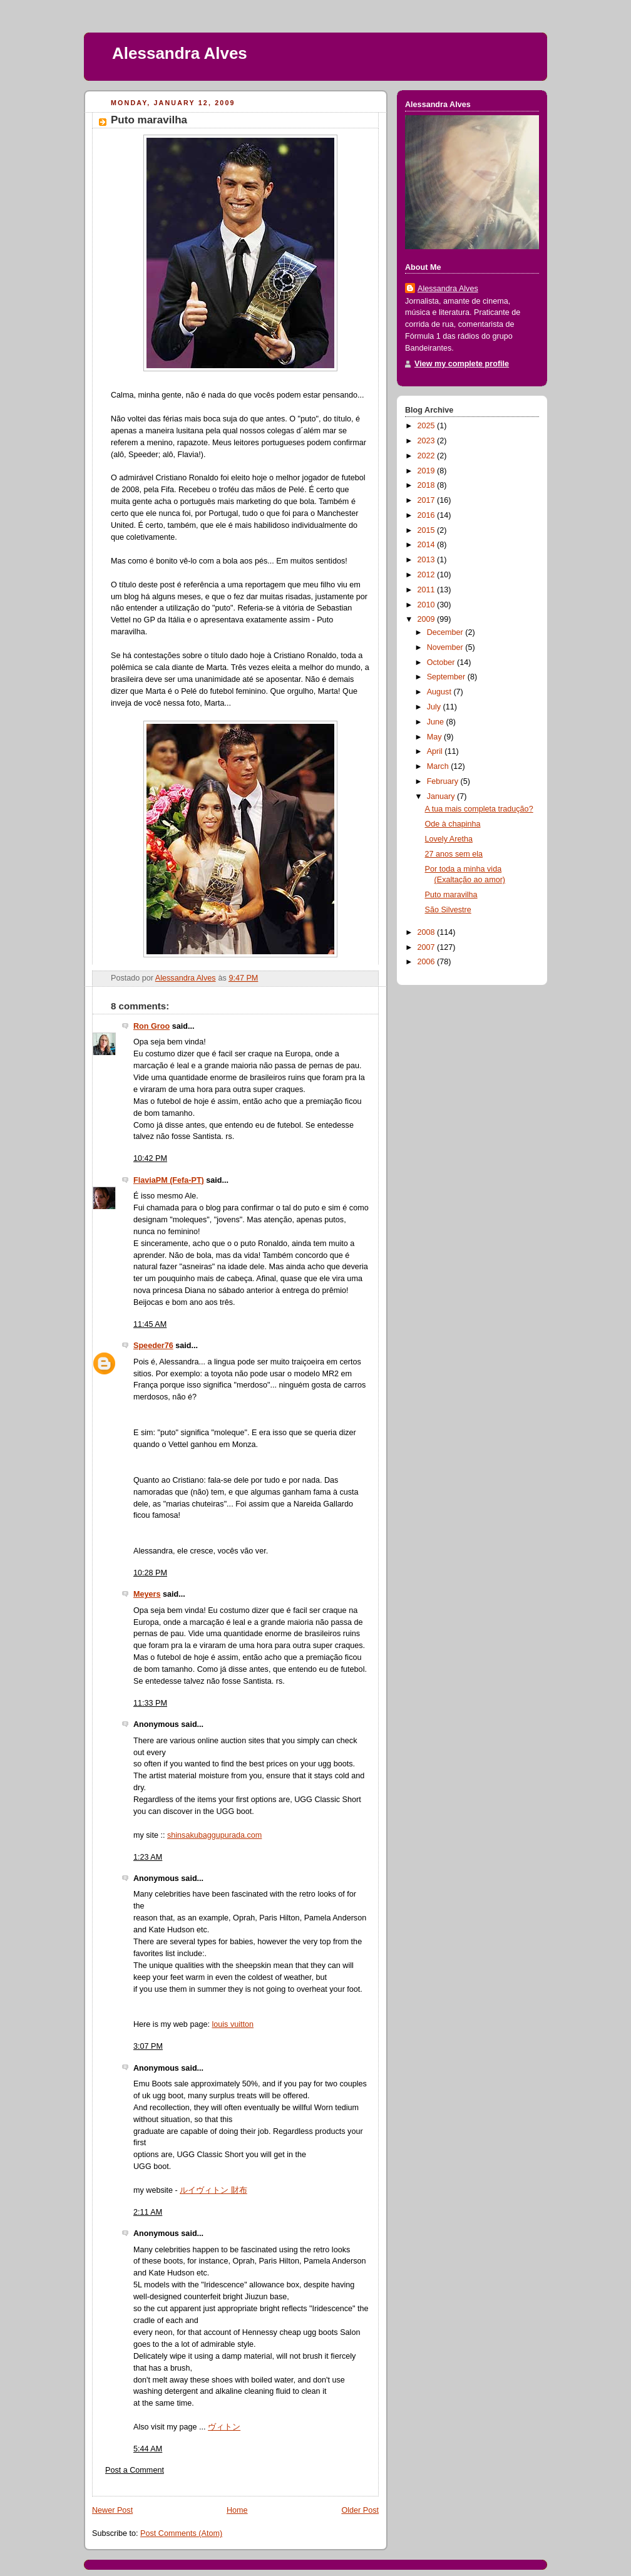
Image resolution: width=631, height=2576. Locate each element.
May (435, 737)
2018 (428, 485)
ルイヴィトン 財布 (213, 2190)
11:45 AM (150, 1324)
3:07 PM (148, 2046)
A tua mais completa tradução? (479, 809)
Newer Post (112, 2510)
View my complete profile (461, 363)
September (447, 676)
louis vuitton (233, 2024)
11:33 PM (150, 1703)
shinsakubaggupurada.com (214, 1835)
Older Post (360, 2510)
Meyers (146, 1594)
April (436, 751)
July (435, 707)
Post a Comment (134, 2470)
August (440, 692)
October (442, 662)
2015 (428, 530)
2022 (428, 455)
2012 (428, 574)
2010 (428, 604)
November (446, 647)
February (444, 781)
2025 (428, 425)
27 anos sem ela (454, 854)
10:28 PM (150, 1573)
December (446, 632)
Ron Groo (151, 1026)
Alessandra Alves (179, 53)
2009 (428, 619)
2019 (428, 470)
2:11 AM (147, 2212)
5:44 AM (147, 2449)
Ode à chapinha (453, 824)
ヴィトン (224, 2427)
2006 (428, 961)
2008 (428, 932)
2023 (428, 440)
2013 (428, 559)
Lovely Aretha (449, 839)
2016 (428, 515)
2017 (428, 500)
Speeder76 (153, 1345)
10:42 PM (150, 1158)
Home (237, 2510)
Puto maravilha (451, 894)
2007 (428, 947)
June (436, 722)
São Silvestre (448, 909)
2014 (428, 544)
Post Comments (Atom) (181, 2533)
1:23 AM (147, 1857)
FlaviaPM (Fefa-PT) (168, 1180)
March (439, 766)
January (442, 796)
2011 (428, 589)
